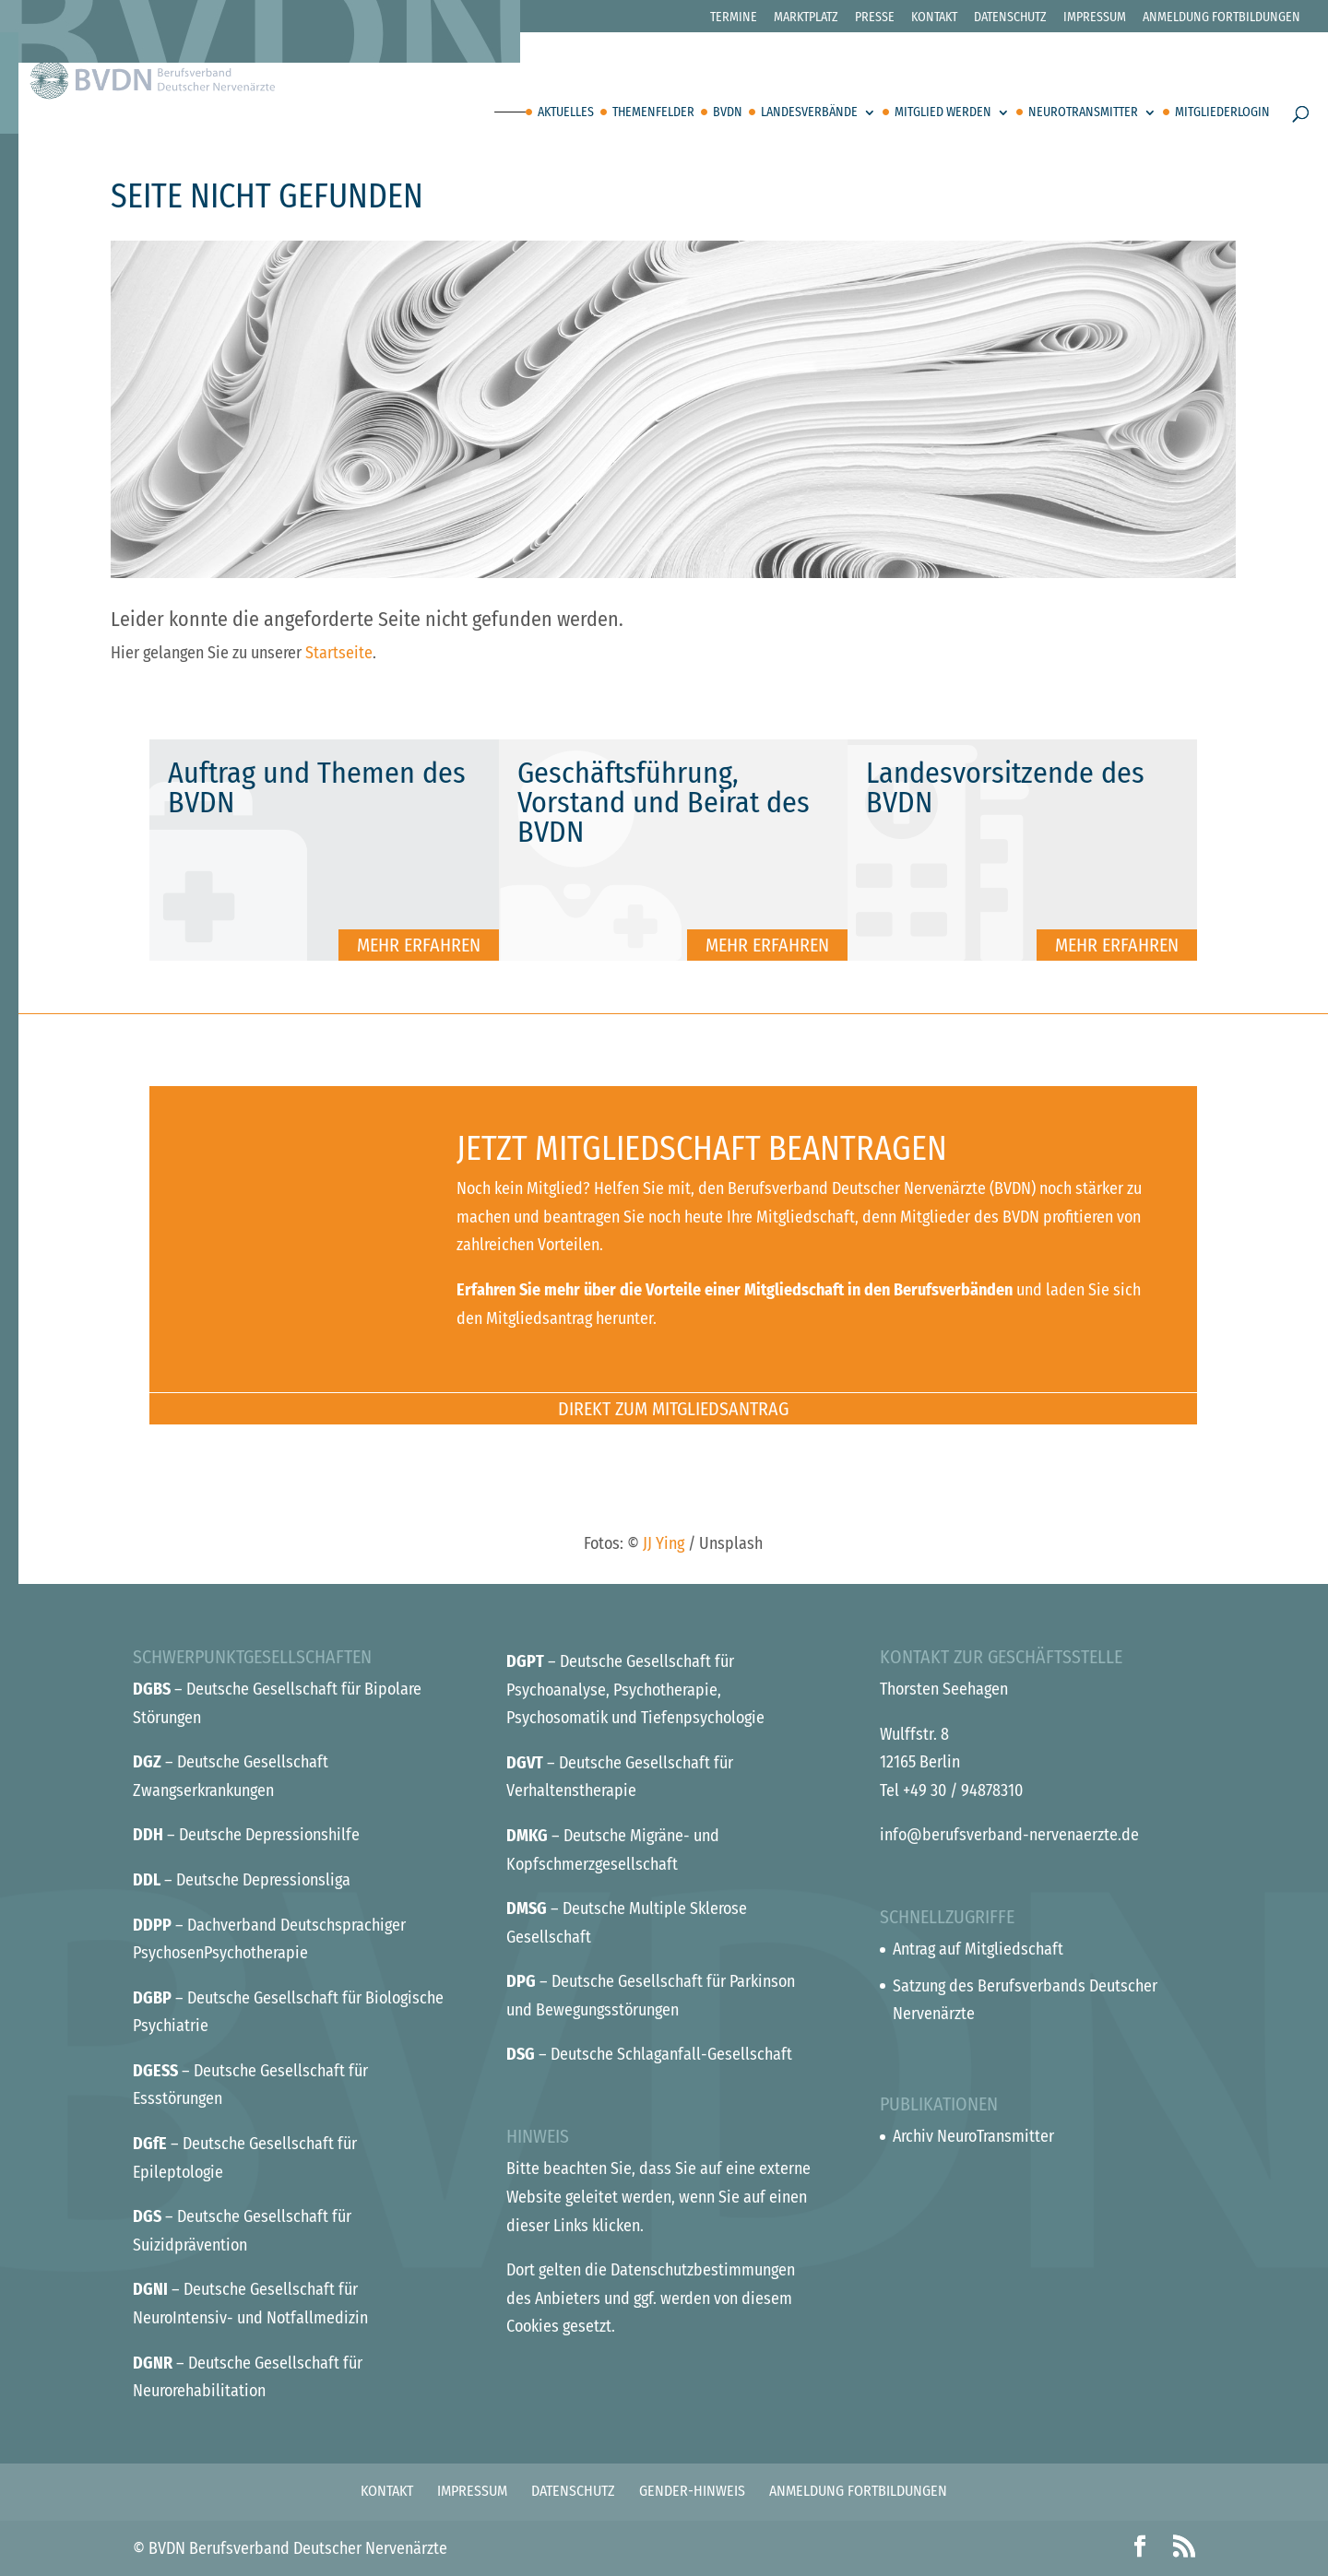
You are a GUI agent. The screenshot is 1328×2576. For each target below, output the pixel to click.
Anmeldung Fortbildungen (1221, 18)
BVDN (727, 113)
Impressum (1094, 18)
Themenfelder (653, 113)
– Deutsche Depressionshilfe (246, 1835)
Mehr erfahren (418, 945)
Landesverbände (809, 113)
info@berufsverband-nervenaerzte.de (1009, 1835)
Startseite (339, 653)
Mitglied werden (943, 113)
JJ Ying (663, 1543)
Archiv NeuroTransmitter (973, 2136)
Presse (875, 18)
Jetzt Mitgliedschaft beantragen (701, 1148)
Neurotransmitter (1083, 113)
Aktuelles (566, 113)
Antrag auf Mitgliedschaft (978, 1949)
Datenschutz (1010, 18)
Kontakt (934, 18)
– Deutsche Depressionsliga (241, 1880)
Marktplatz (806, 18)
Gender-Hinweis (692, 2490)
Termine (733, 18)
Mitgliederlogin (1222, 113)
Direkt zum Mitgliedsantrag (673, 1409)
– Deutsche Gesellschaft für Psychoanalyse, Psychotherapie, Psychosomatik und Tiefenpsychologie (635, 1689)
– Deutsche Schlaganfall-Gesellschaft (649, 2054)
